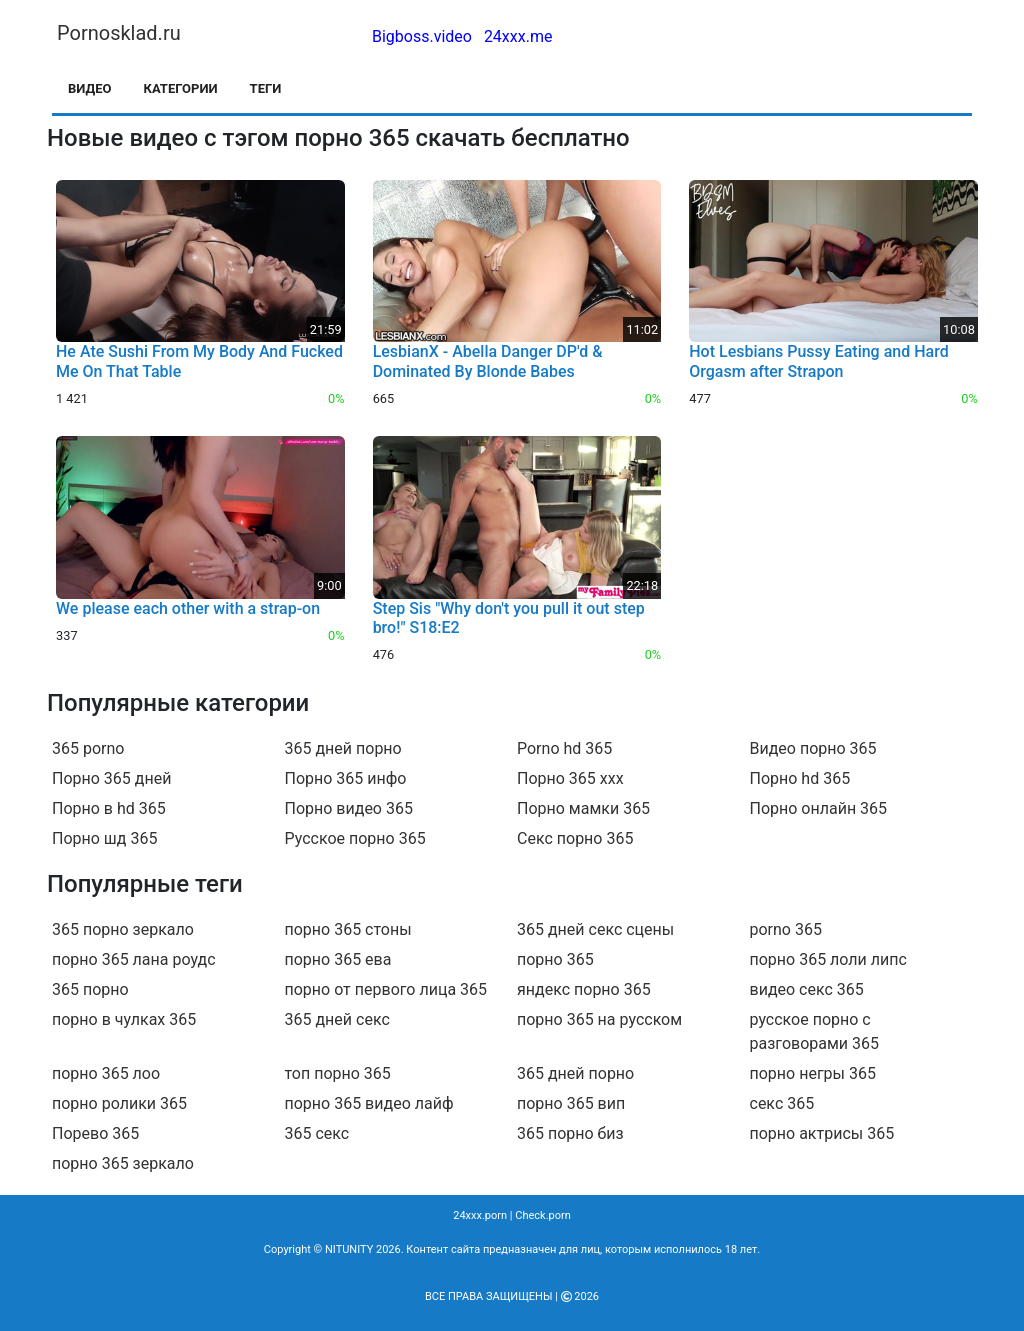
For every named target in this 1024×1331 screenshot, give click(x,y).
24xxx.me (518, 36)
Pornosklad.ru (119, 33)
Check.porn (543, 1215)
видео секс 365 (807, 989)
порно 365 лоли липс (828, 959)
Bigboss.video (422, 36)
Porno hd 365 (564, 748)
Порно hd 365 (800, 778)
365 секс (317, 1133)
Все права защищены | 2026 (512, 1297)
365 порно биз (570, 1133)
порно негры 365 (813, 1073)
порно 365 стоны (348, 929)
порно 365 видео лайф (369, 1103)
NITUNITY (349, 1249)
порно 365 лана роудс (134, 959)
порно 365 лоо (106, 1073)
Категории (181, 88)
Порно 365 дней (111, 778)
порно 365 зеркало (123, 1163)
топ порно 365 (338, 1073)
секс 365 (782, 1103)
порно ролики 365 (119, 1103)
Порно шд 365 (104, 838)
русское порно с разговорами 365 (815, 1031)
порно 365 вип (571, 1103)
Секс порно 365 (575, 838)
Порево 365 (95, 1133)
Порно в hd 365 (109, 808)
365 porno (88, 748)
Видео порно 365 (813, 748)
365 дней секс (337, 1019)
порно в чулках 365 (124, 1019)
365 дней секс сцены (595, 929)
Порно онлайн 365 (819, 808)
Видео (90, 88)
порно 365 (555, 959)
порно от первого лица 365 (386, 989)
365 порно (90, 989)
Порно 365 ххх (570, 778)
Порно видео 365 (349, 808)
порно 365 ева (338, 959)
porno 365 (786, 929)
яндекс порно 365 (584, 989)
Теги (266, 88)
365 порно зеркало (123, 929)
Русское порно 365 (355, 838)
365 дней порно (343, 748)
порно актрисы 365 (822, 1133)
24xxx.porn (480, 1215)
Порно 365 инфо (346, 778)
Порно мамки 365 (583, 808)
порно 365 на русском (599, 1019)
